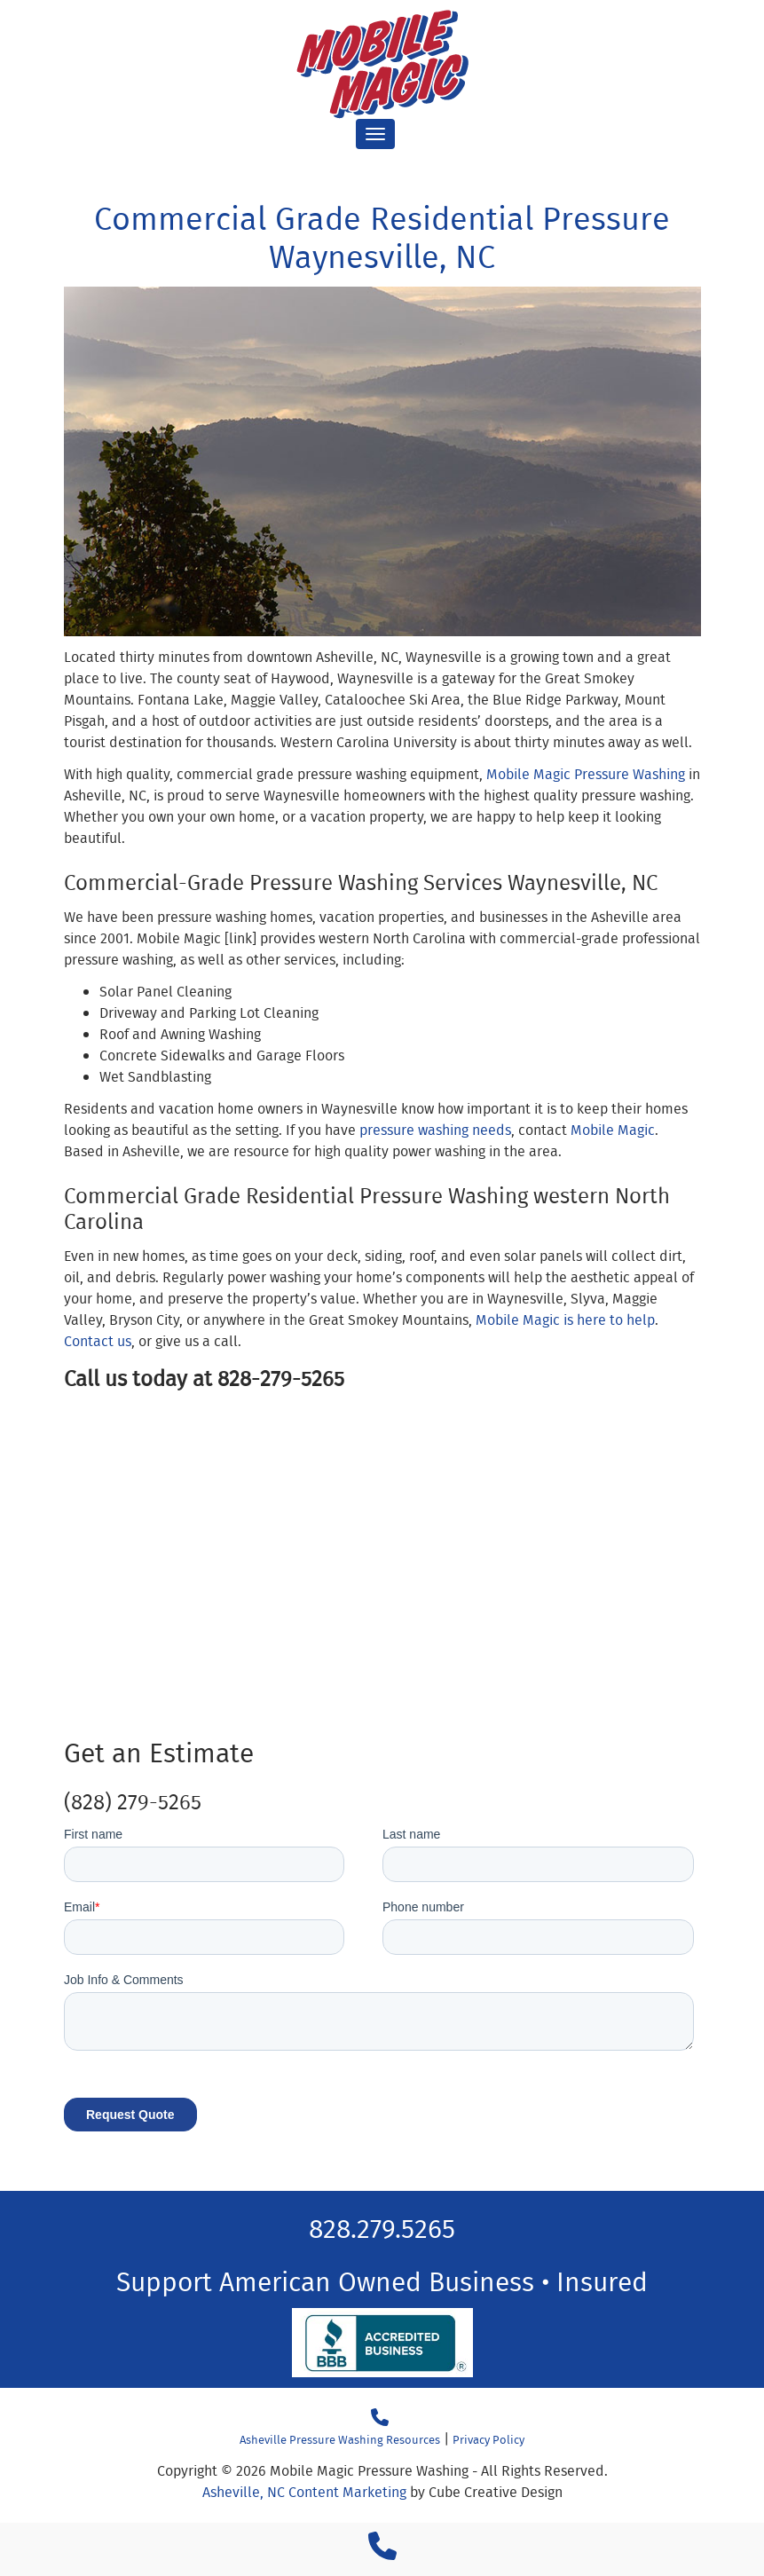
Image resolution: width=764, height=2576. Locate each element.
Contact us (97, 1341)
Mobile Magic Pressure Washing (585, 774)
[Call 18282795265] (380, 2417)
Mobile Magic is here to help (565, 1320)
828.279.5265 (382, 2228)
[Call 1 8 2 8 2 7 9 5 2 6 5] (382, 2551)
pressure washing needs (435, 1130)
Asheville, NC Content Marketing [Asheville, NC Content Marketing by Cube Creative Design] (304, 2492)
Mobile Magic (613, 1130)
